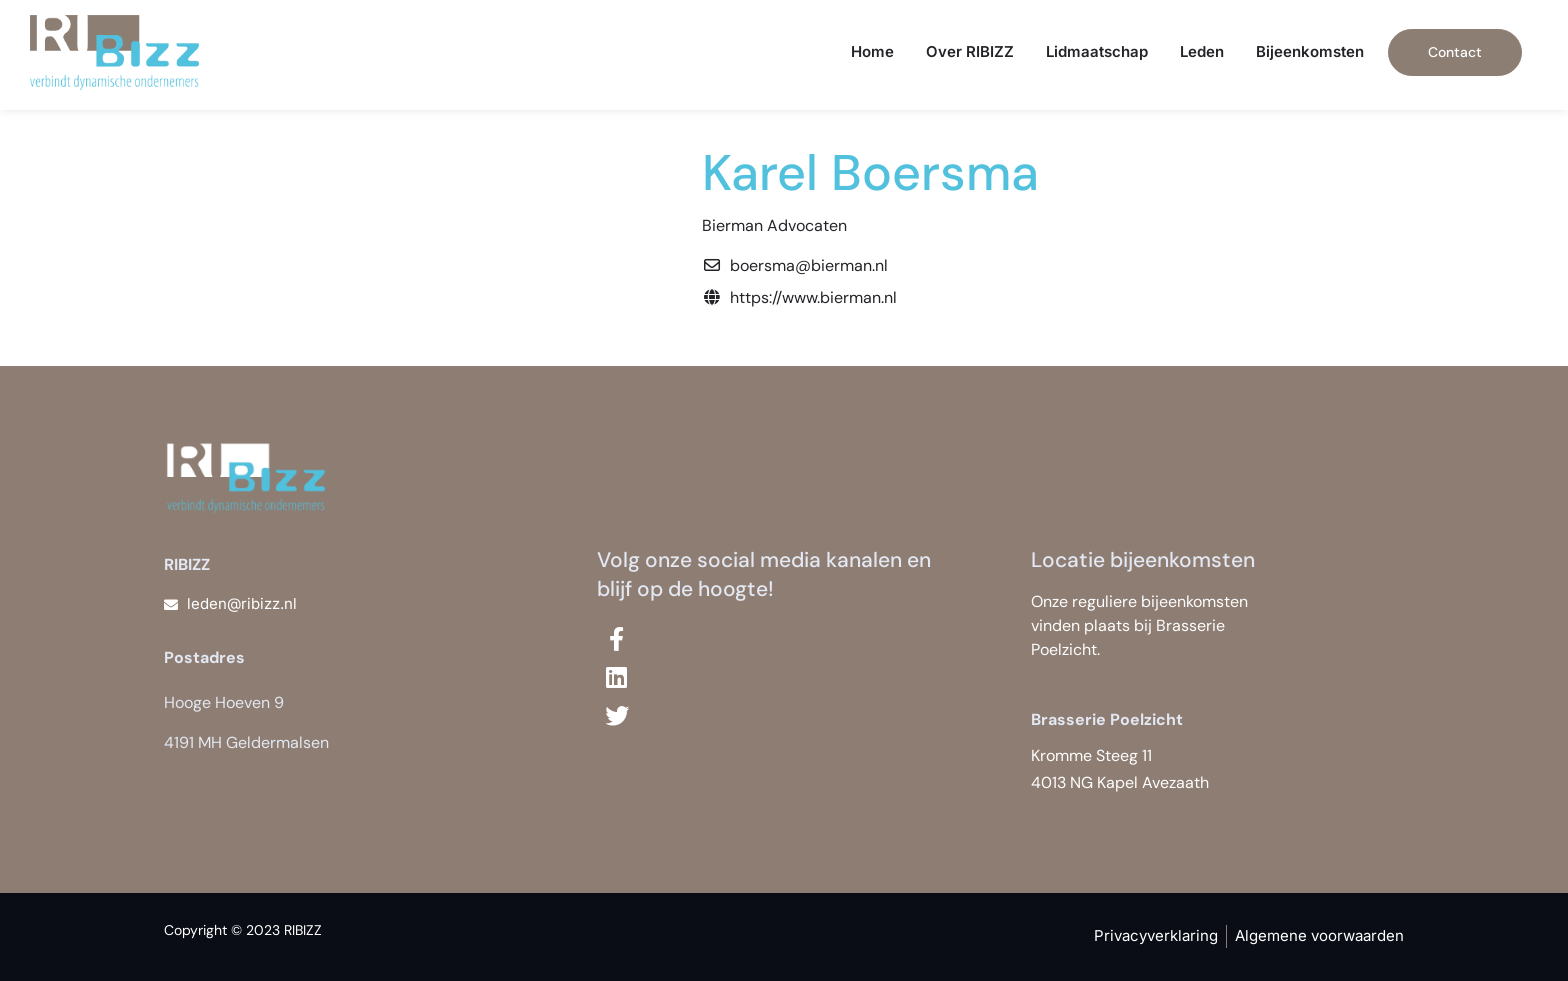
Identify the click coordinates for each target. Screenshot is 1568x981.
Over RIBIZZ (970, 51)
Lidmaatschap (1097, 51)
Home (872, 51)
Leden (1202, 51)
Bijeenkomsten (1310, 51)
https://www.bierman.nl (813, 297)
